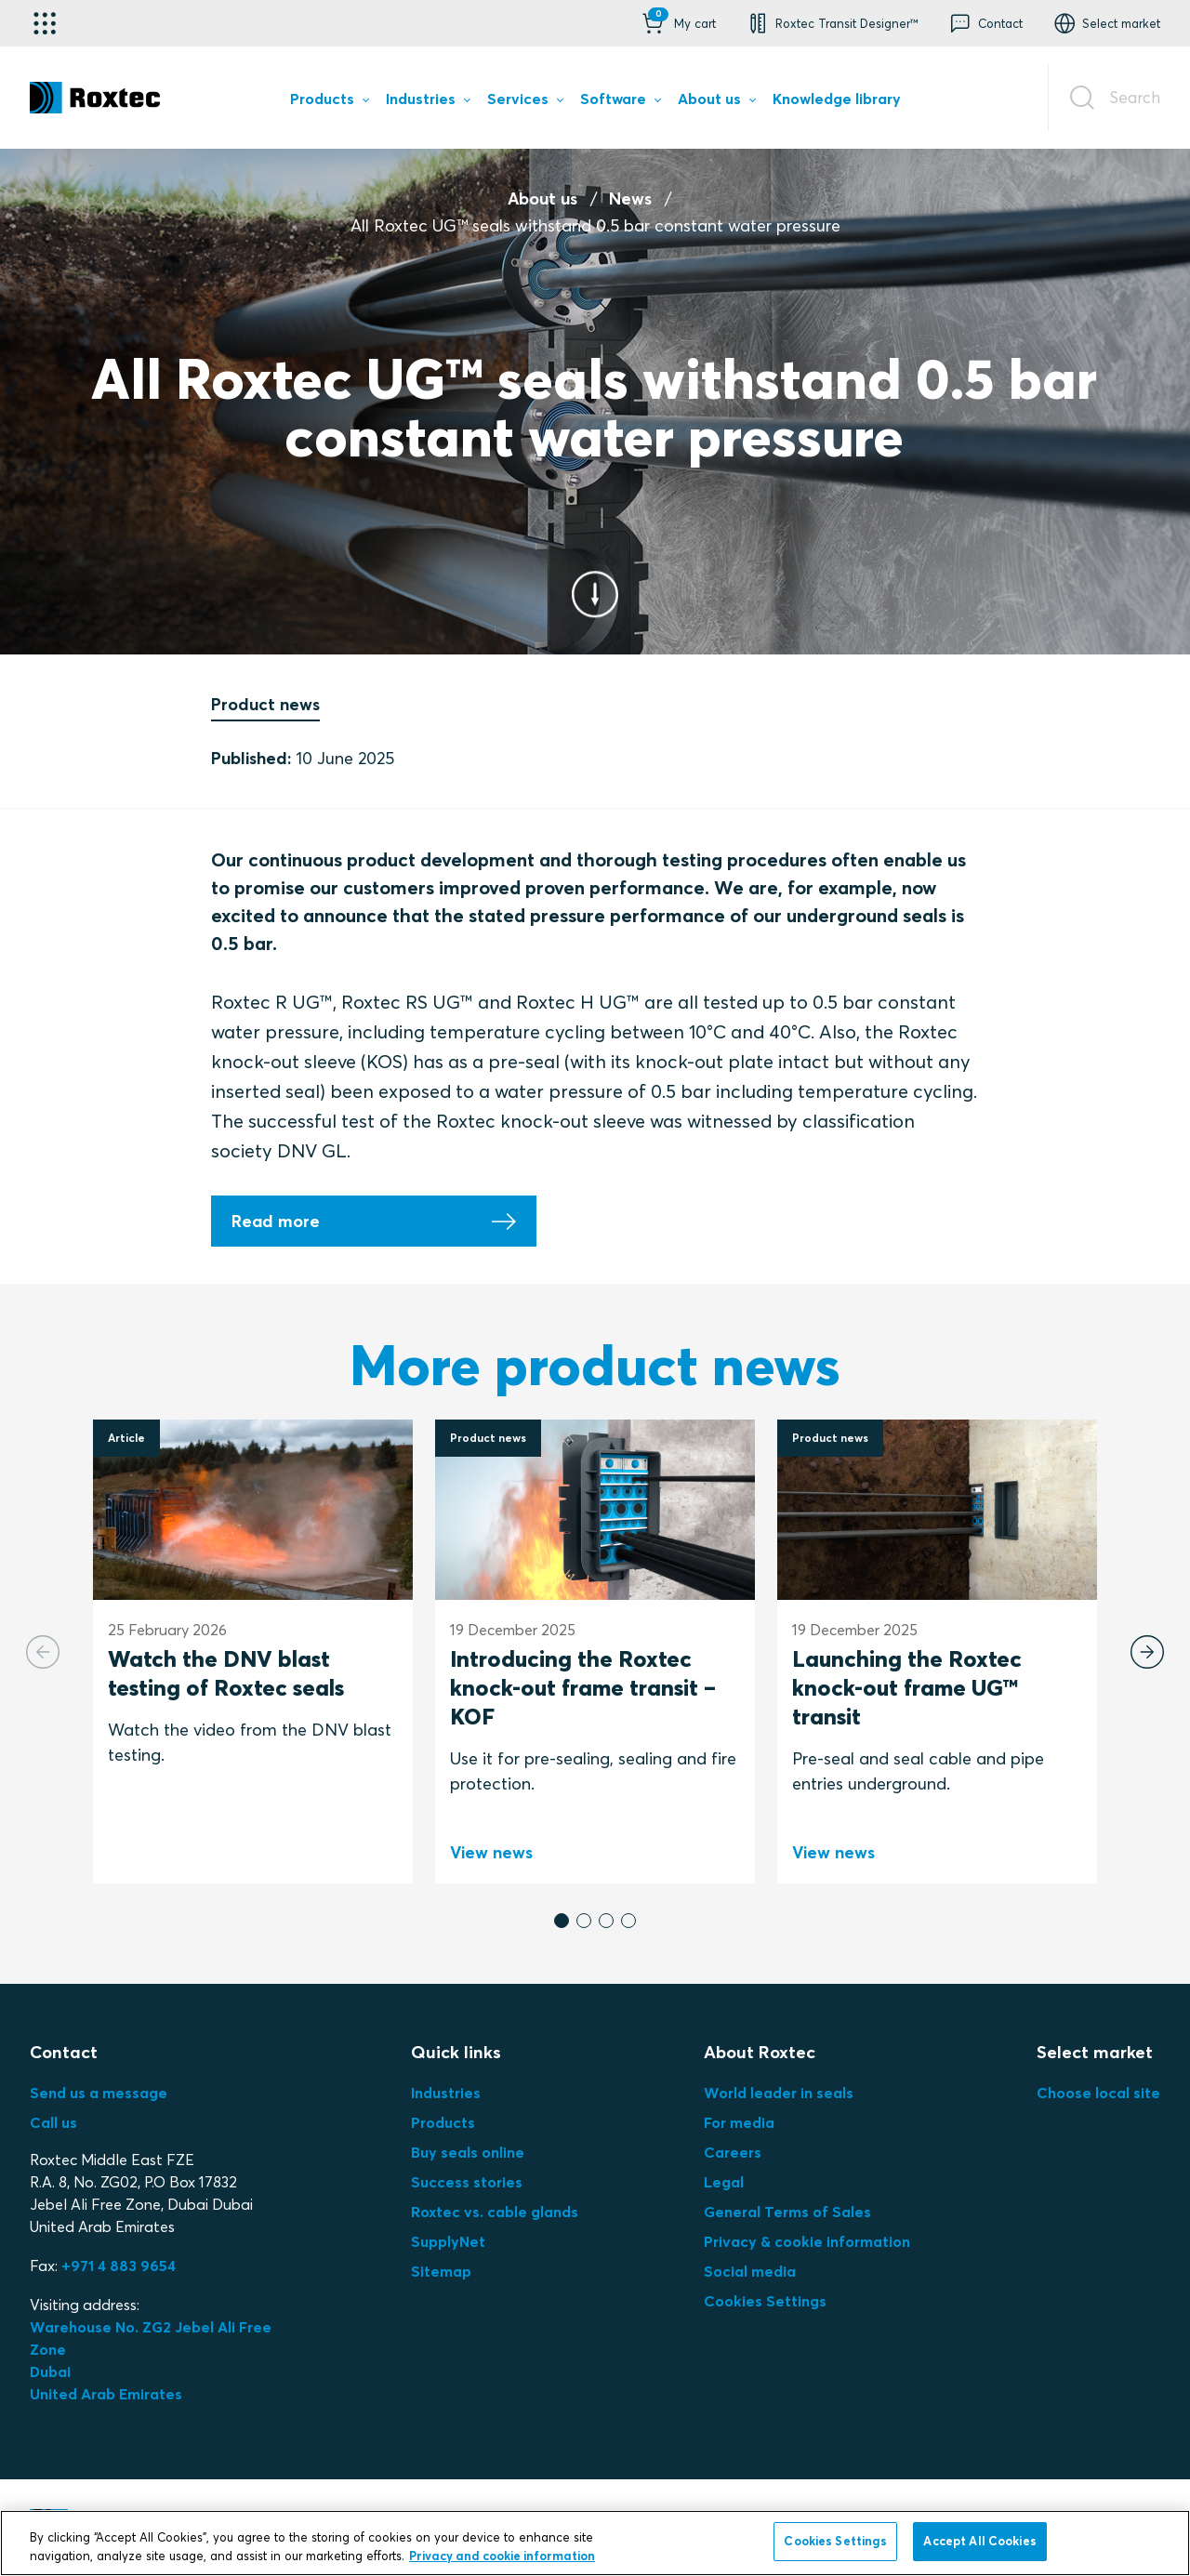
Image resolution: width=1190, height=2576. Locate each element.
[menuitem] (329, 102)
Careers (732, 2152)
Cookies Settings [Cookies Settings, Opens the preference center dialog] (835, 2540)
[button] (677, 23)
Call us (53, 2122)
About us (542, 198)
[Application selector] (45, 23)
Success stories (466, 2182)
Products (443, 2122)
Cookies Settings (765, 2301)
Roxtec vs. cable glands (494, 2211)
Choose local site (1098, 2092)
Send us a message (98, 2092)
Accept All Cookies (979, 2540)
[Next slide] (1147, 1652)
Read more (275, 1221)
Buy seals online (467, 2152)
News (630, 198)
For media (739, 2122)
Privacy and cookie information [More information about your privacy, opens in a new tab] (502, 2555)
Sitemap (441, 2271)
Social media (750, 2271)
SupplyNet (448, 2241)
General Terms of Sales (787, 2211)
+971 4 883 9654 (118, 2265)
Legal (724, 2182)
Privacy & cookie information (807, 2241)
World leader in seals (778, 2092)
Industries (446, 2092)
